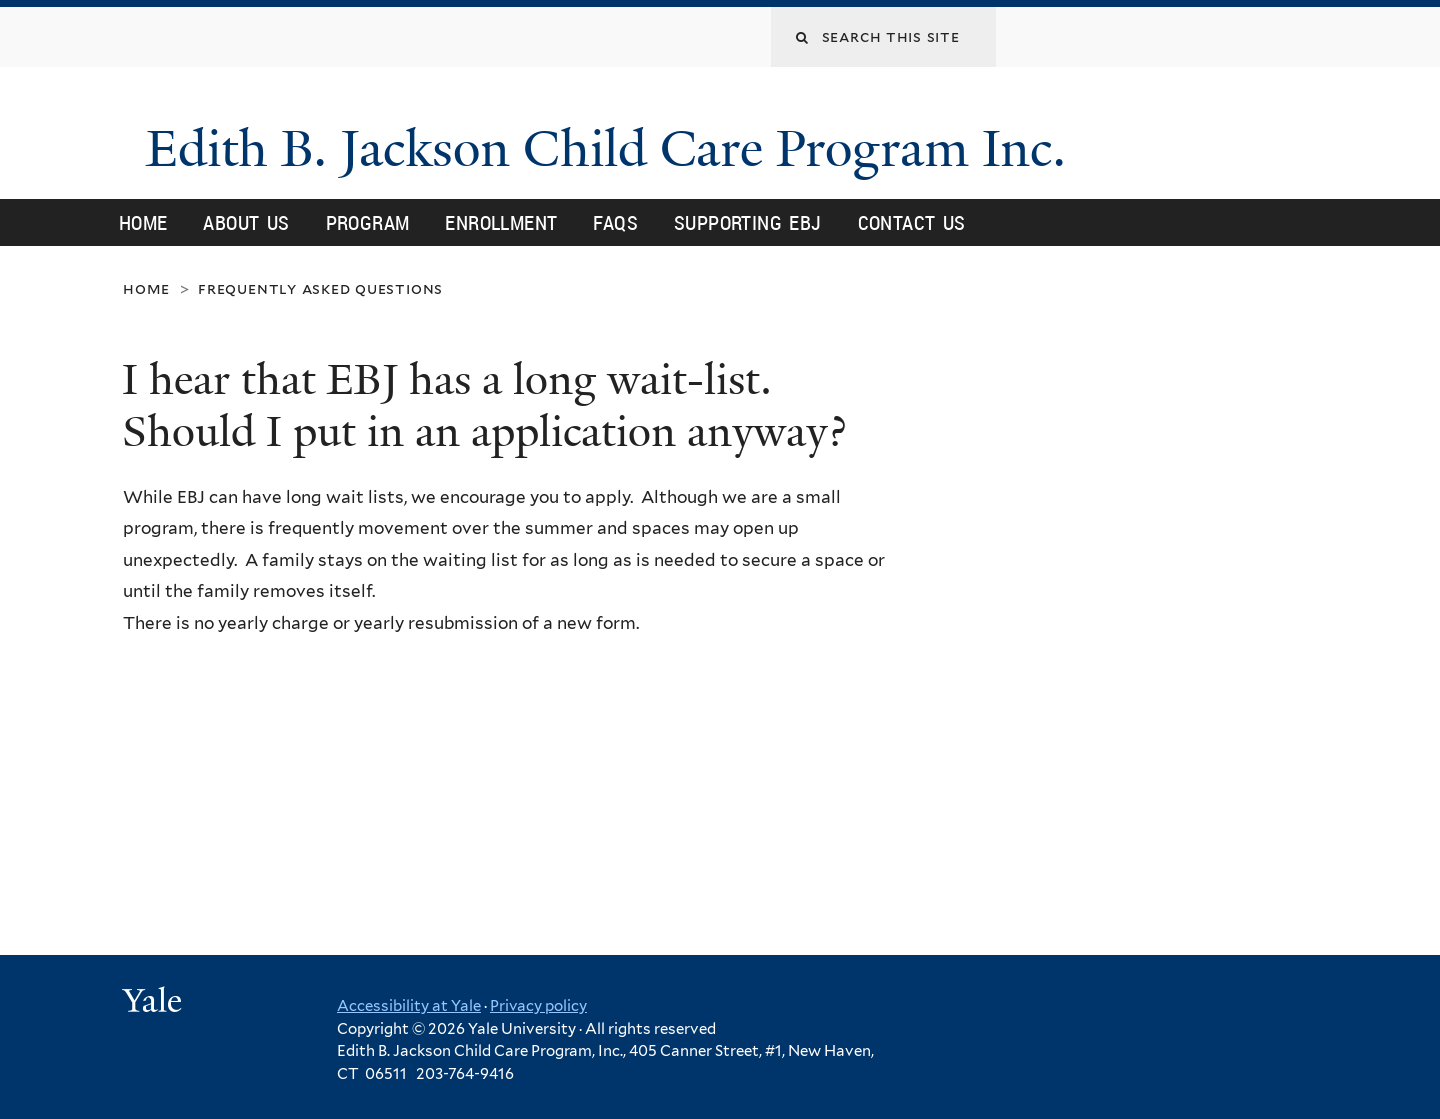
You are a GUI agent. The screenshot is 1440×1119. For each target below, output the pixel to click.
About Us (246, 222)
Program (368, 222)
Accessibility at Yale (409, 1006)
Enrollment (501, 222)
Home (143, 222)
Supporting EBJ (748, 222)
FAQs (615, 222)
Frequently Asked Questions (320, 288)
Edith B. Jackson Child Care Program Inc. (612, 149)
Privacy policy (538, 1006)
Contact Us (912, 222)
